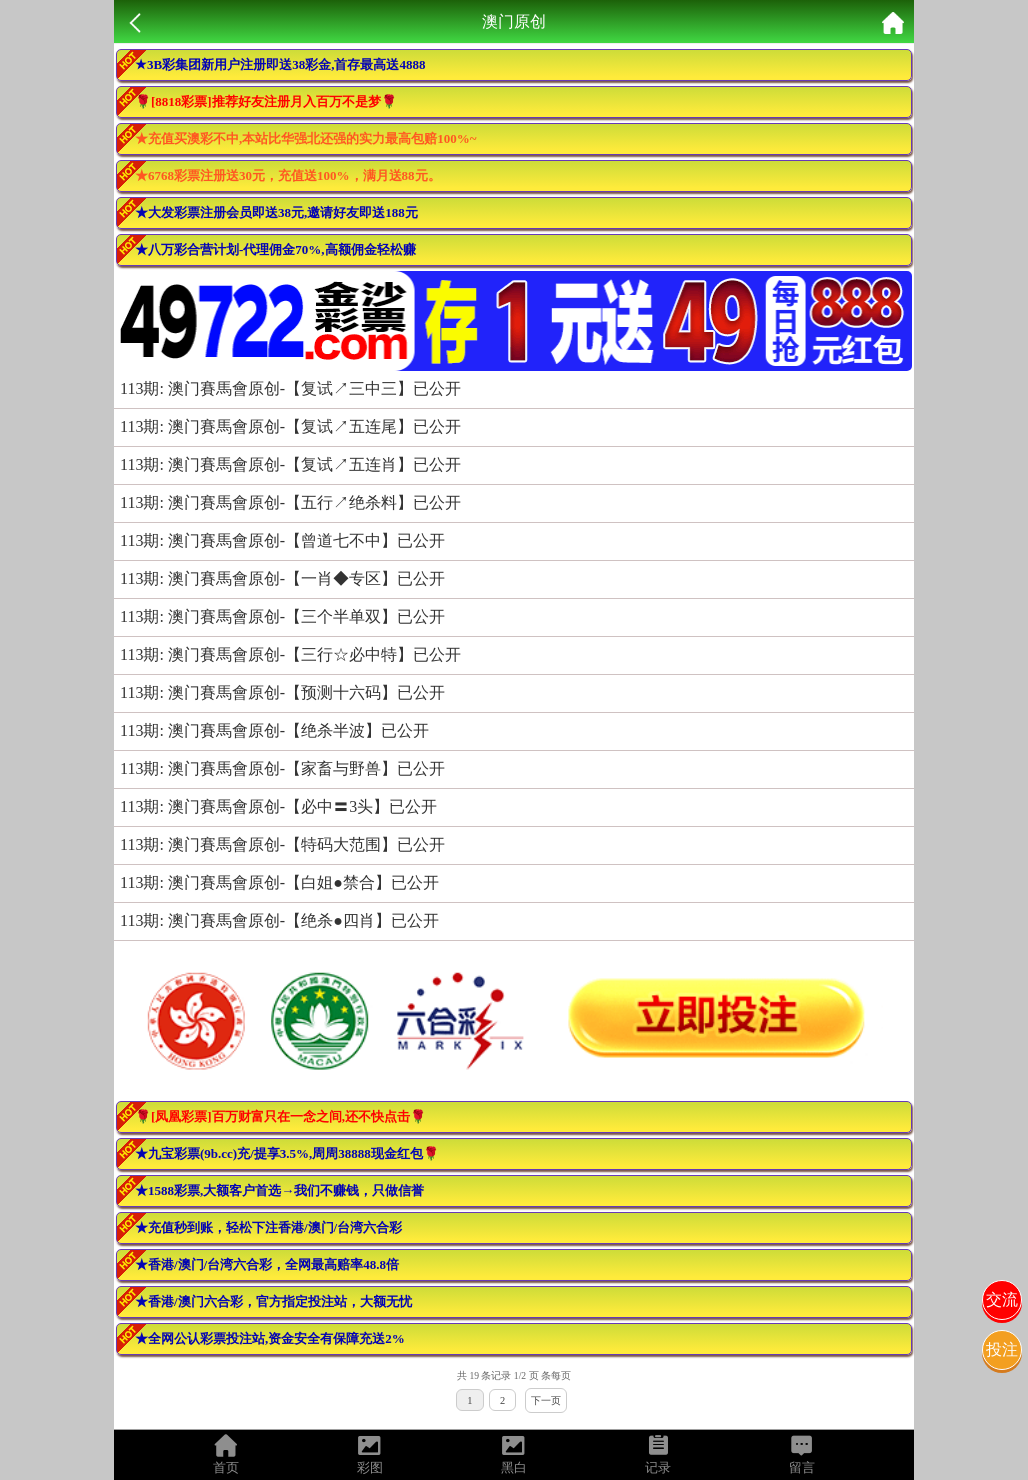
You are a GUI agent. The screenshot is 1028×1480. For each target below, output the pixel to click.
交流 (1002, 1299)
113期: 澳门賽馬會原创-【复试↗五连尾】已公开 (290, 426)
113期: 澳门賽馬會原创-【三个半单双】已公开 (282, 616)
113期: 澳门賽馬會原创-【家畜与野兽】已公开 (282, 768)
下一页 (546, 1400)
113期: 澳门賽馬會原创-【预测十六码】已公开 (282, 692)
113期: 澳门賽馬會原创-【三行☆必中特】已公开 (290, 654)
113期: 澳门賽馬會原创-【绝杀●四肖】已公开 (279, 920)
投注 (1002, 1349)
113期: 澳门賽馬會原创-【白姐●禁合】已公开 (279, 882)
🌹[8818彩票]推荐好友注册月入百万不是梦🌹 (266, 101)
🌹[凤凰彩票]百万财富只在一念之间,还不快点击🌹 (280, 1116)
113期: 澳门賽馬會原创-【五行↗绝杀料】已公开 (290, 502)
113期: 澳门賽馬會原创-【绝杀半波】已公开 (274, 730)
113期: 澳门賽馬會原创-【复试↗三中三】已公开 (290, 388)
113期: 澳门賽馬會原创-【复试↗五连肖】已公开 (290, 464)
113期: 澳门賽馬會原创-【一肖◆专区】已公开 (282, 578)
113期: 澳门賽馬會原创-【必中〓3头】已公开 (278, 806)
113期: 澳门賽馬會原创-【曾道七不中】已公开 (282, 540)
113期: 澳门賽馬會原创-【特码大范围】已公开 (282, 844)
